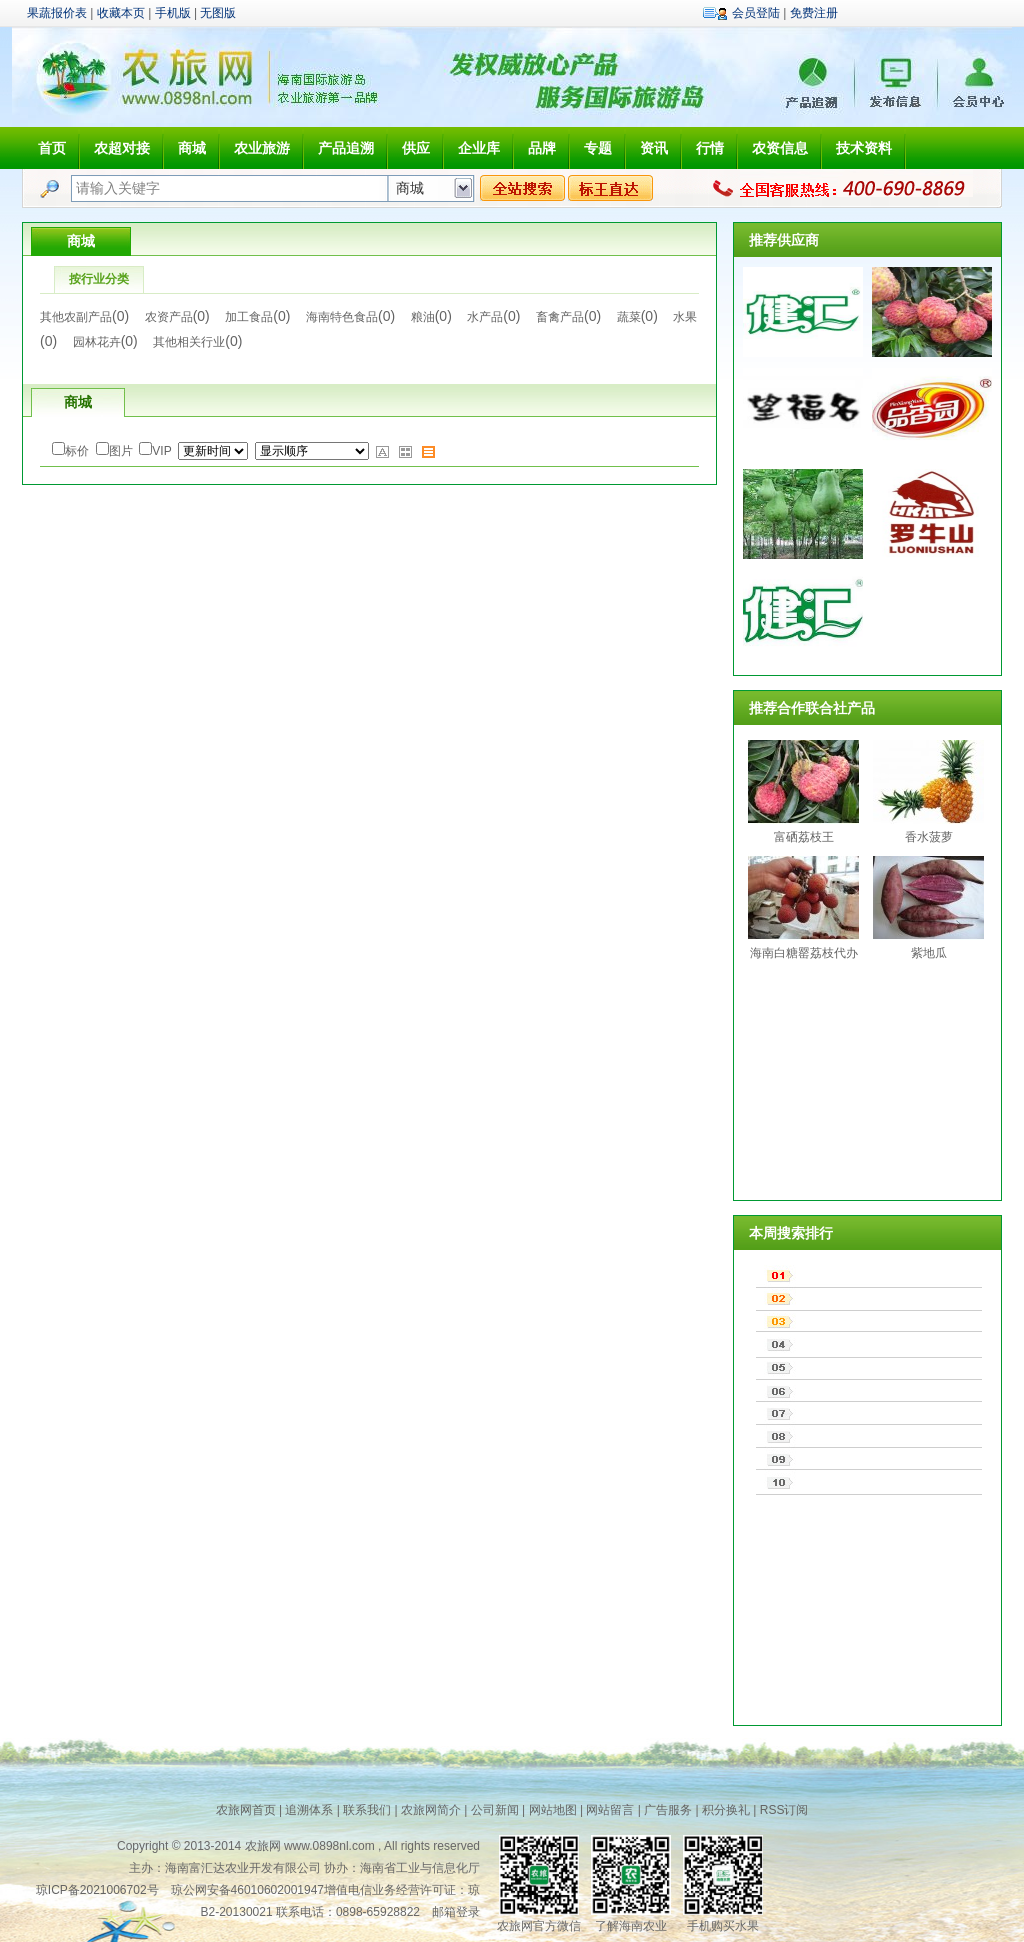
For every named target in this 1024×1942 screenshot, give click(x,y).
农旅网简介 (431, 1810)
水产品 (485, 317)
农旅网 (263, 1846)
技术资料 (864, 148)
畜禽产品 (560, 317)
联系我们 (367, 1810)
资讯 (654, 148)
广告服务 (668, 1810)
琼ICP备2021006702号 (97, 1890)
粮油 (423, 317)
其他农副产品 (76, 317)
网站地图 (553, 1810)
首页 (52, 148)
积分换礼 (726, 1810)
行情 (710, 148)
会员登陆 (756, 13)
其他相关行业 (189, 342)
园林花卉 (97, 342)
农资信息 (780, 148)
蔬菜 (629, 317)
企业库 (479, 148)
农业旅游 (262, 148)
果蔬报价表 (57, 13)
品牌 (542, 148)
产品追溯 (346, 148)
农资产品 (169, 317)
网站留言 (610, 1810)
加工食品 (249, 317)
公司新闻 (495, 1810)
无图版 (218, 13)
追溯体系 (309, 1810)
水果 (685, 317)
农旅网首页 (246, 1810)
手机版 (173, 13)
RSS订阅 (784, 1810)
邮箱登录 (456, 1912)
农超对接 (122, 148)
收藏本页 (121, 13)
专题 (598, 148)
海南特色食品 (342, 317)
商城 (192, 148)
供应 (416, 148)
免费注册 (814, 13)
